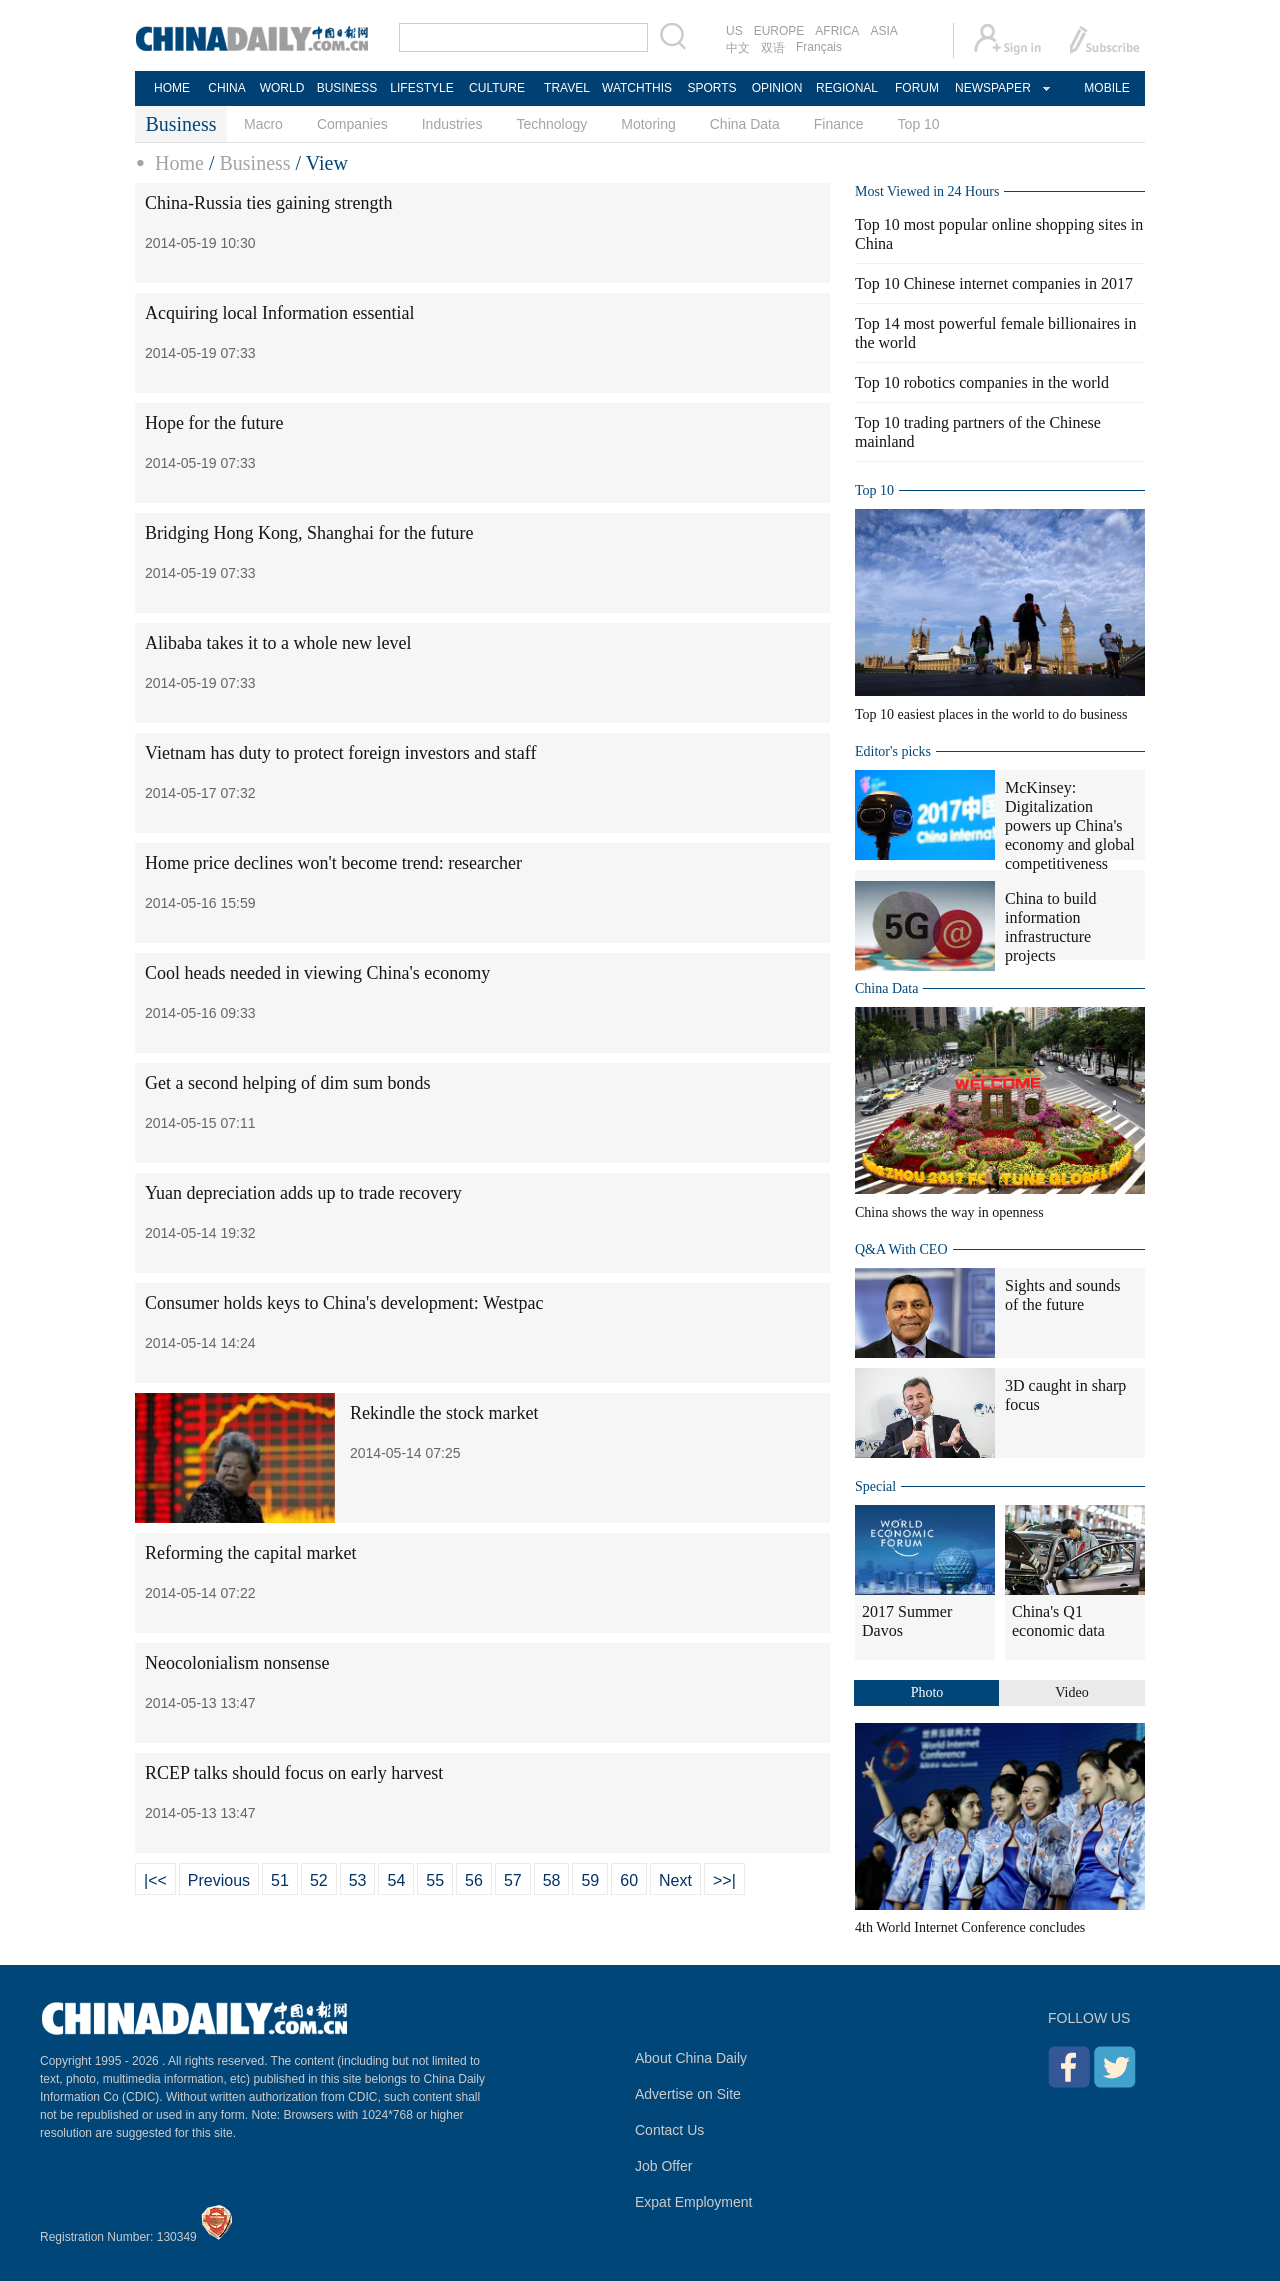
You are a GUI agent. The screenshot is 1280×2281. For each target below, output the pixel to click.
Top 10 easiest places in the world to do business (991, 714)
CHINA (226, 88)
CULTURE (497, 88)
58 (552, 1880)
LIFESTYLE (421, 88)
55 (435, 1880)
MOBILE (1106, 88)
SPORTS (711, 88)
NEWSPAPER (992, 88)
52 (319, 1880)
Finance (839, 124)
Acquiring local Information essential (279, 313)
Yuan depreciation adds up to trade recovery (303, 1193)
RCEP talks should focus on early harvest (294, 1773)
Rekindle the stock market (444, 1413)
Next (675, 1880)
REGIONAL (847, 88)
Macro (263, 124)
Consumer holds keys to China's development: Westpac (344, 1303)
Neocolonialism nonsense (237, 1663)
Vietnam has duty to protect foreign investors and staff (341, 753)
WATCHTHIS (637, 88)
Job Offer (663, 2166)
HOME (172, 88)
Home (179, 163)
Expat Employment (694, 2202)
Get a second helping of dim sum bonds (287, 1083)
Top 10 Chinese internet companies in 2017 (994, 283)
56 (474, 1880)
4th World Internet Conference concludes (970, 1927)
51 (280, 1880)
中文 (738, 48)
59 (590, 1880)
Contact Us (669, 2130)
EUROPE (779, 31)
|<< (155, 1880)
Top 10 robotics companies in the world (982, 382)
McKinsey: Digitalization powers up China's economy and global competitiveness (1070, 825)
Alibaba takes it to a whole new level (278, 643)
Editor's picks (893, 751)
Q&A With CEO (901, 1249)
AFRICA (837, 31)
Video (1071, 1692)
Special (875, 1486)
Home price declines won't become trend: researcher (333, 863)
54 (396, 1880)
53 (358, 1880)
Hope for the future (214, 423)
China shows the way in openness (949, 1212)
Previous (219, 1880)
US (734, 31)
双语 (773, 48)
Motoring (648, 124)
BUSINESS (347, 88)
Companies (352, 124)
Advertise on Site (688, 2094)
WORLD (282, 88)
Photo (927, 1692)
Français (819, 47)
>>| (724, 1880)
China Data (745, 124)
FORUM (917, 88)
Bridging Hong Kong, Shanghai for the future (309, 533)
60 (629, 1880)
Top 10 (919, 124)
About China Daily (691, 2058)
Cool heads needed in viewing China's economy (317, 973)
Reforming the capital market (250, 1553)
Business (254, 163)
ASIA (883, 31)
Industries (452, 124)
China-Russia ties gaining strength (268, 203)
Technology (551, 124)
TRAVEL (567, 88)
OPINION (777, 88)
